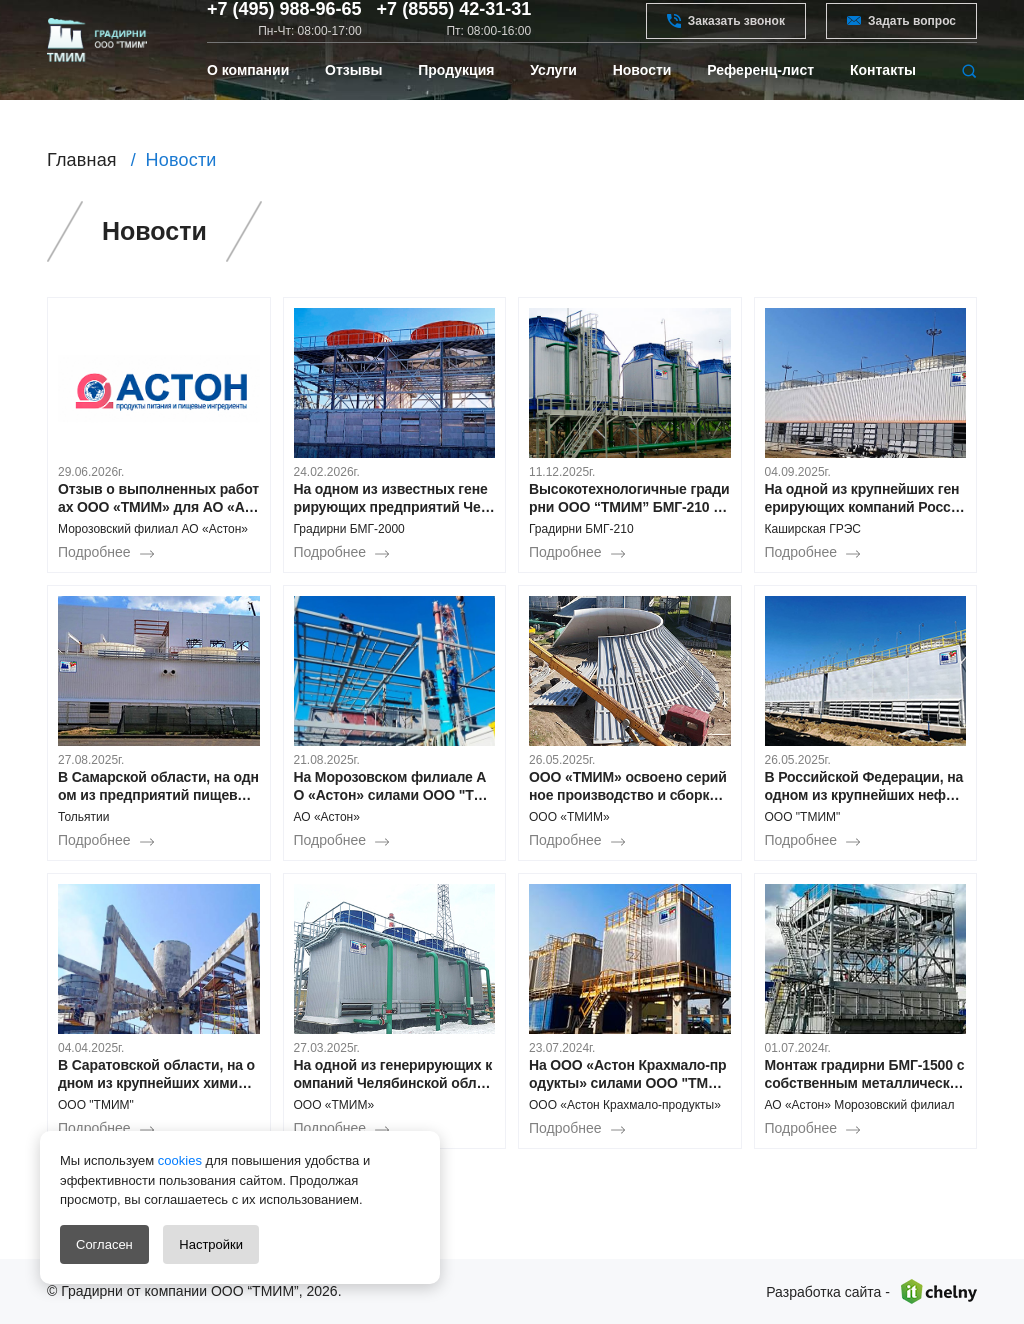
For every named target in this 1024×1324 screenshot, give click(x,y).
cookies (178, 1160)
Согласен (104, 1244)
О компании (248, 102)
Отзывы (353, 102)
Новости (642, 102)
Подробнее (94, 552)
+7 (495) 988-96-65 (284, 23)
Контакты (883, 102)
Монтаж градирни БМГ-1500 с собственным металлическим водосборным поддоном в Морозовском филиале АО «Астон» (865, 1074)
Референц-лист (760, 102)
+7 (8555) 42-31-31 (454, 23)
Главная (82, 160)
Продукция (456, 102)
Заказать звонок (726, 34)
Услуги (553, 102)
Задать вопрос (901, 34)
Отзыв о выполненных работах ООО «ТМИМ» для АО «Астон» (158, 498)
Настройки (211, 1244)
